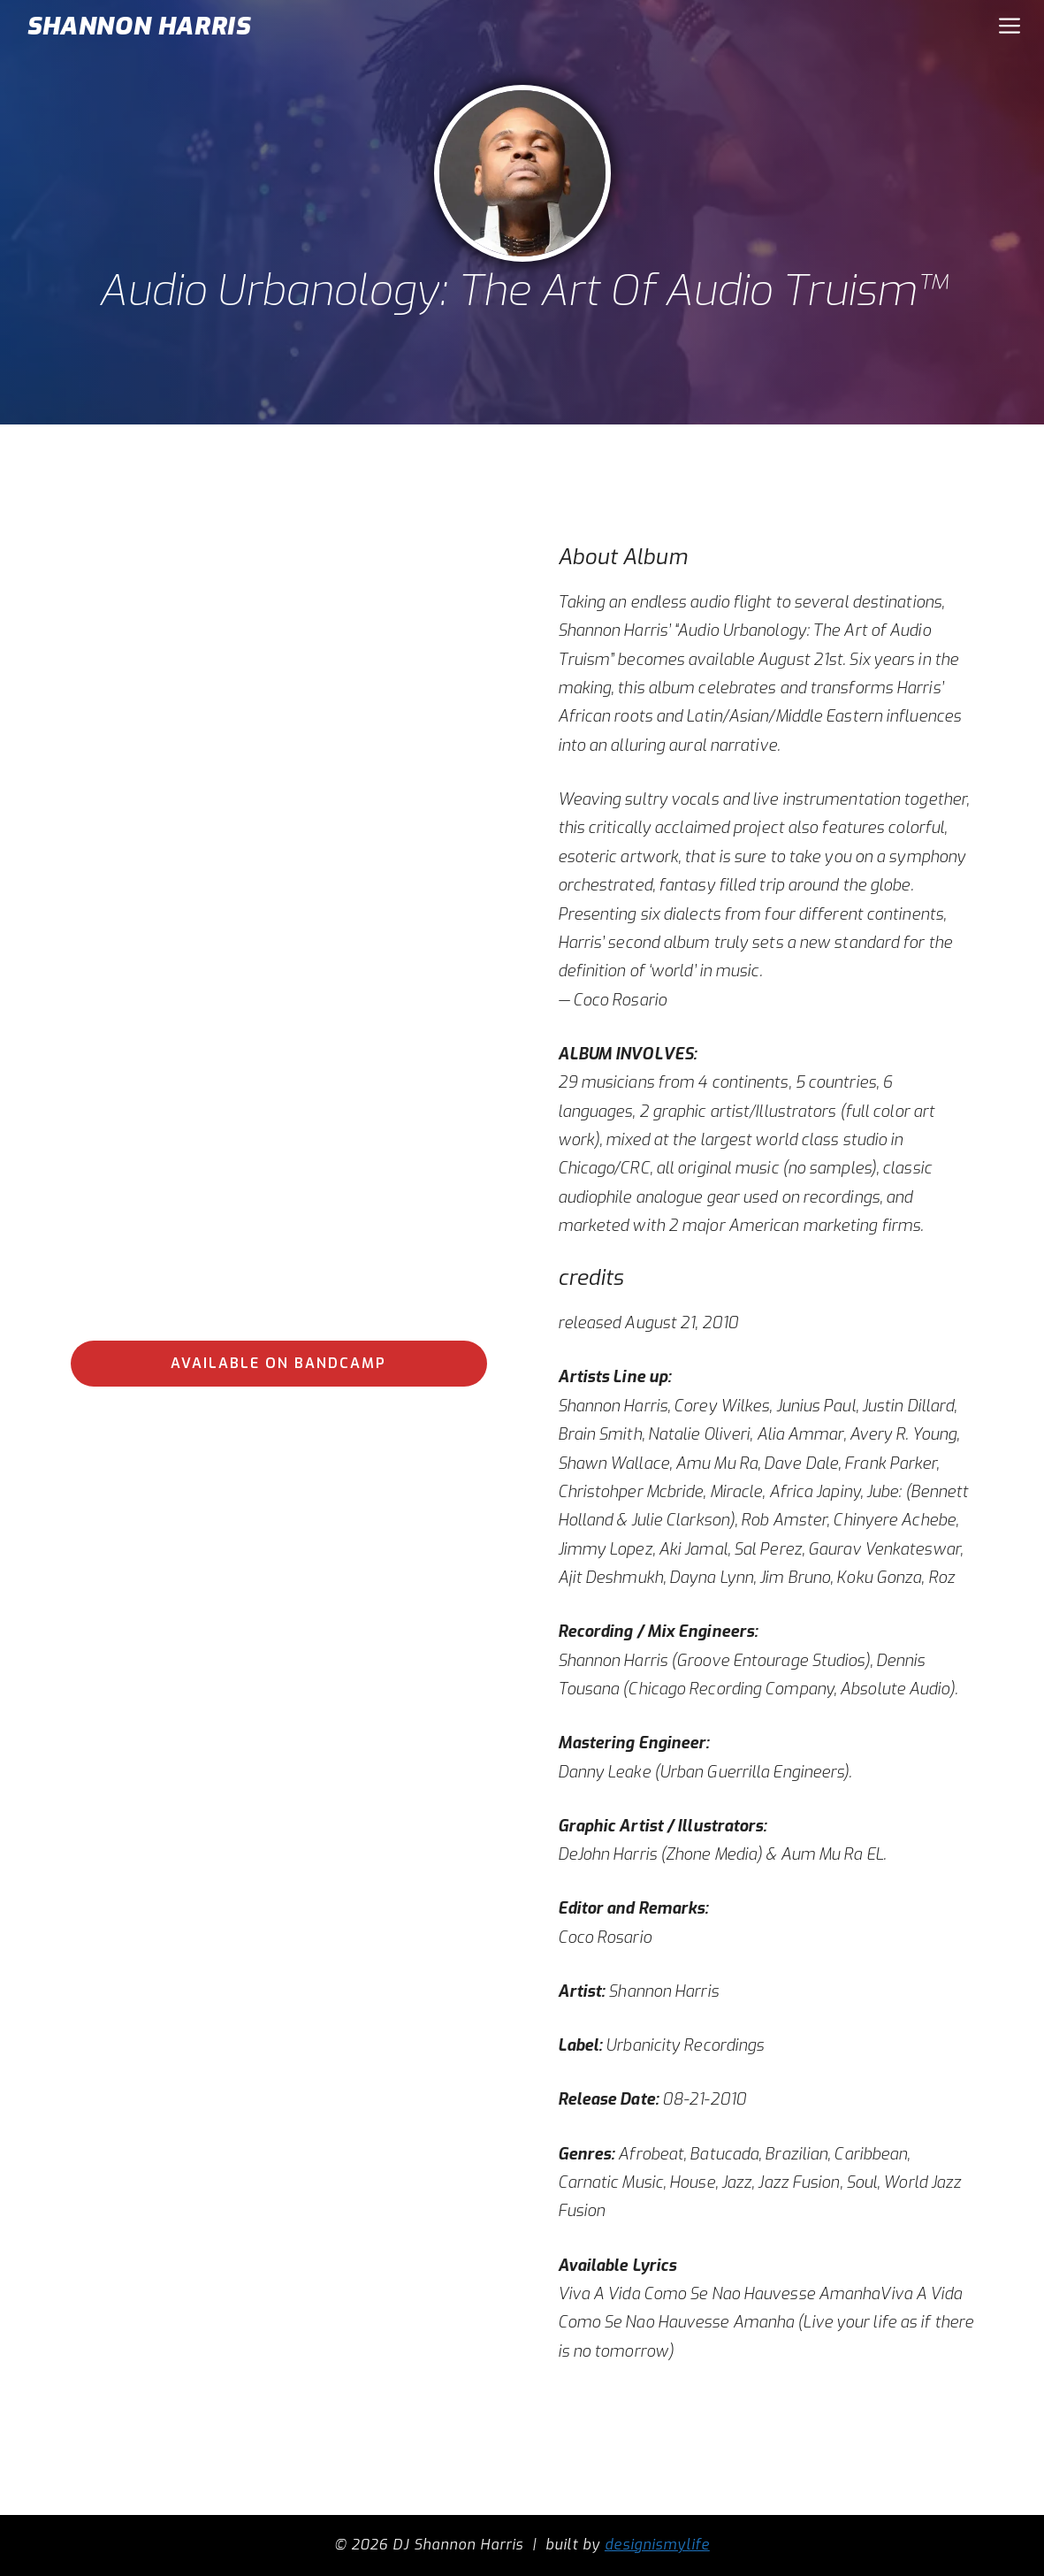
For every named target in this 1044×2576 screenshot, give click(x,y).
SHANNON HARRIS (138, 26)
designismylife (657, 2544)
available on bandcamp (278, 1363)
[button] (1009, 26)
